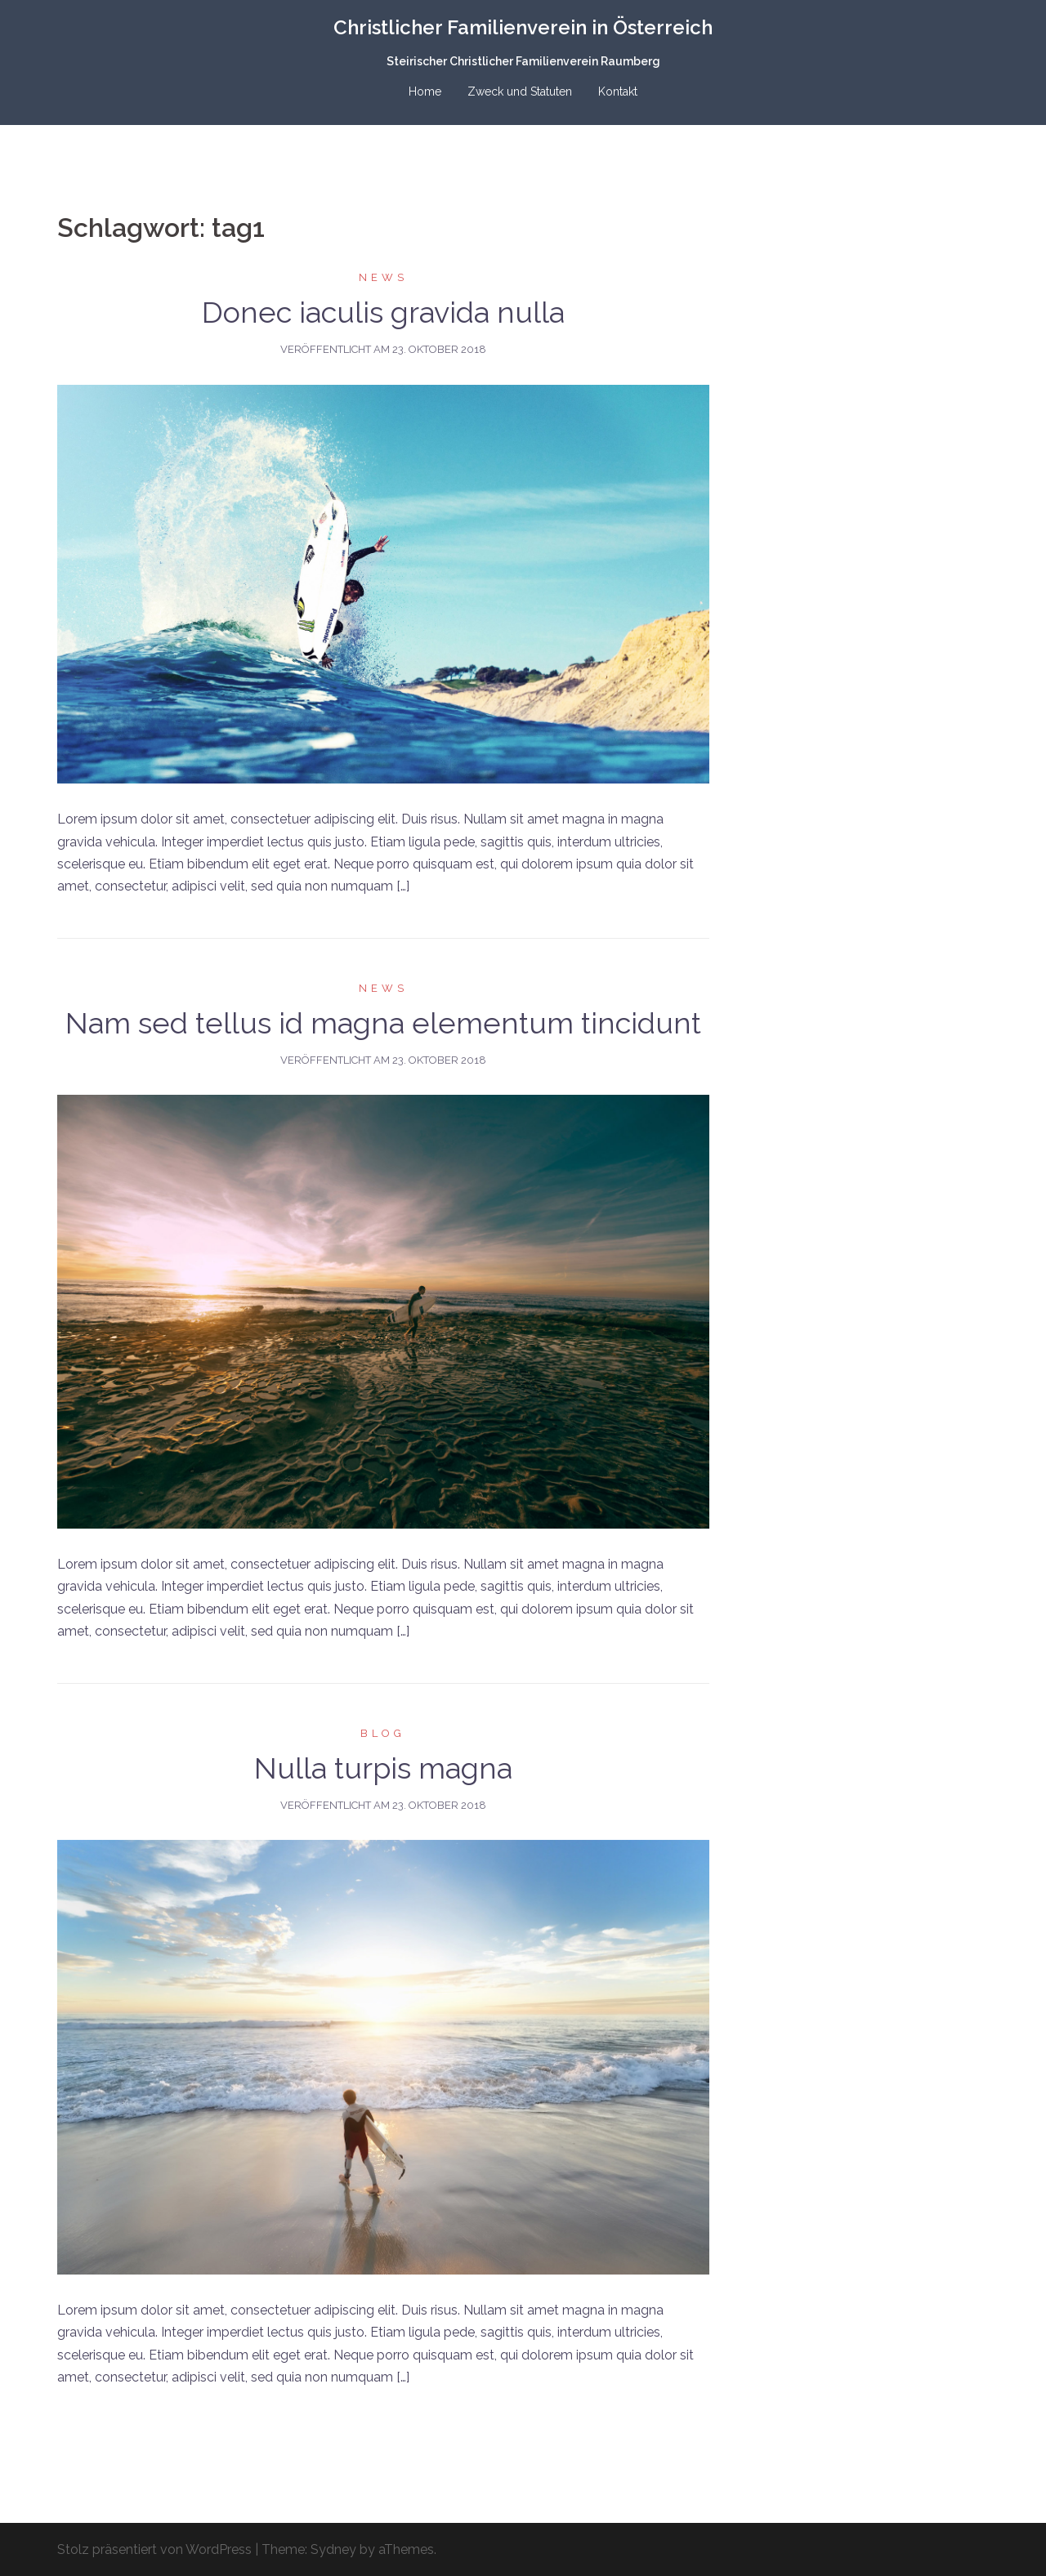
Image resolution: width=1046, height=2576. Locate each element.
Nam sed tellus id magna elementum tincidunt (383, 1023)
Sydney (333, 2549)
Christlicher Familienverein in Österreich (523, 27)
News (383, 277)
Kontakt (617, 91)
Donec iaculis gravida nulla (383, 312)
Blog (382, 1733)
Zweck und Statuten (519, 91)
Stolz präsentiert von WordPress (154, 2549)
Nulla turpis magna (383, 1768)
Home (425, 91)
